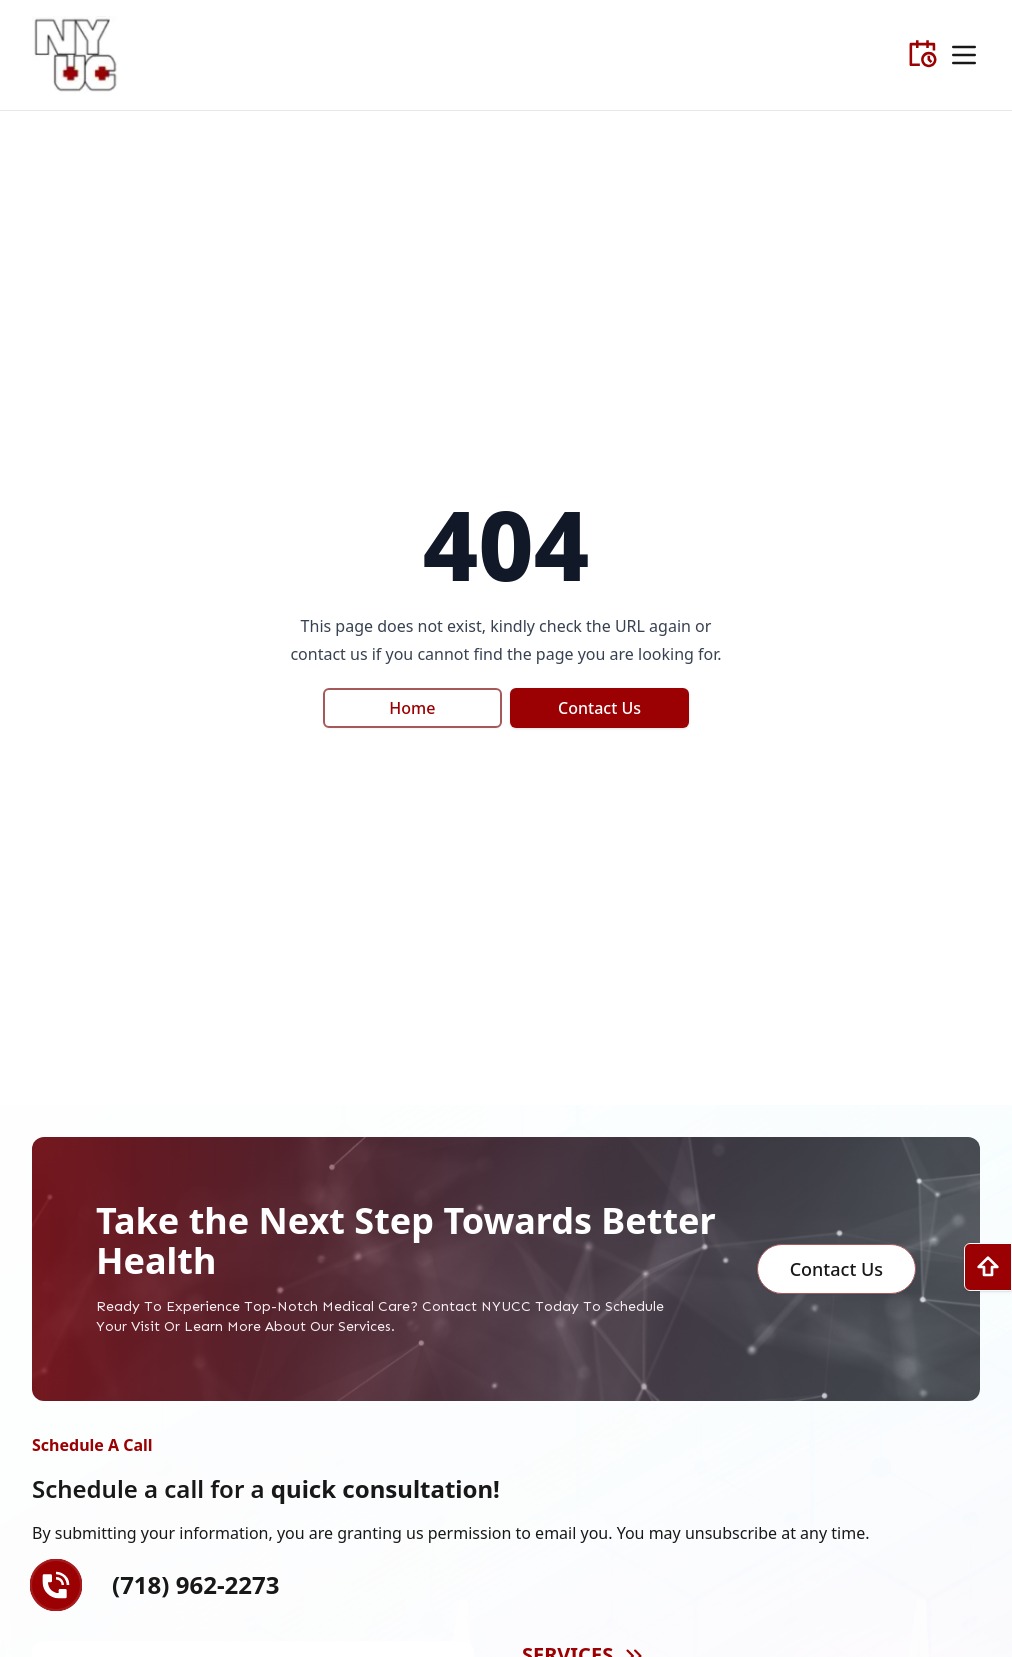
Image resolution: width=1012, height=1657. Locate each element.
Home (412, 708)
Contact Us (599, 708)
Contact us (836, 1269)
